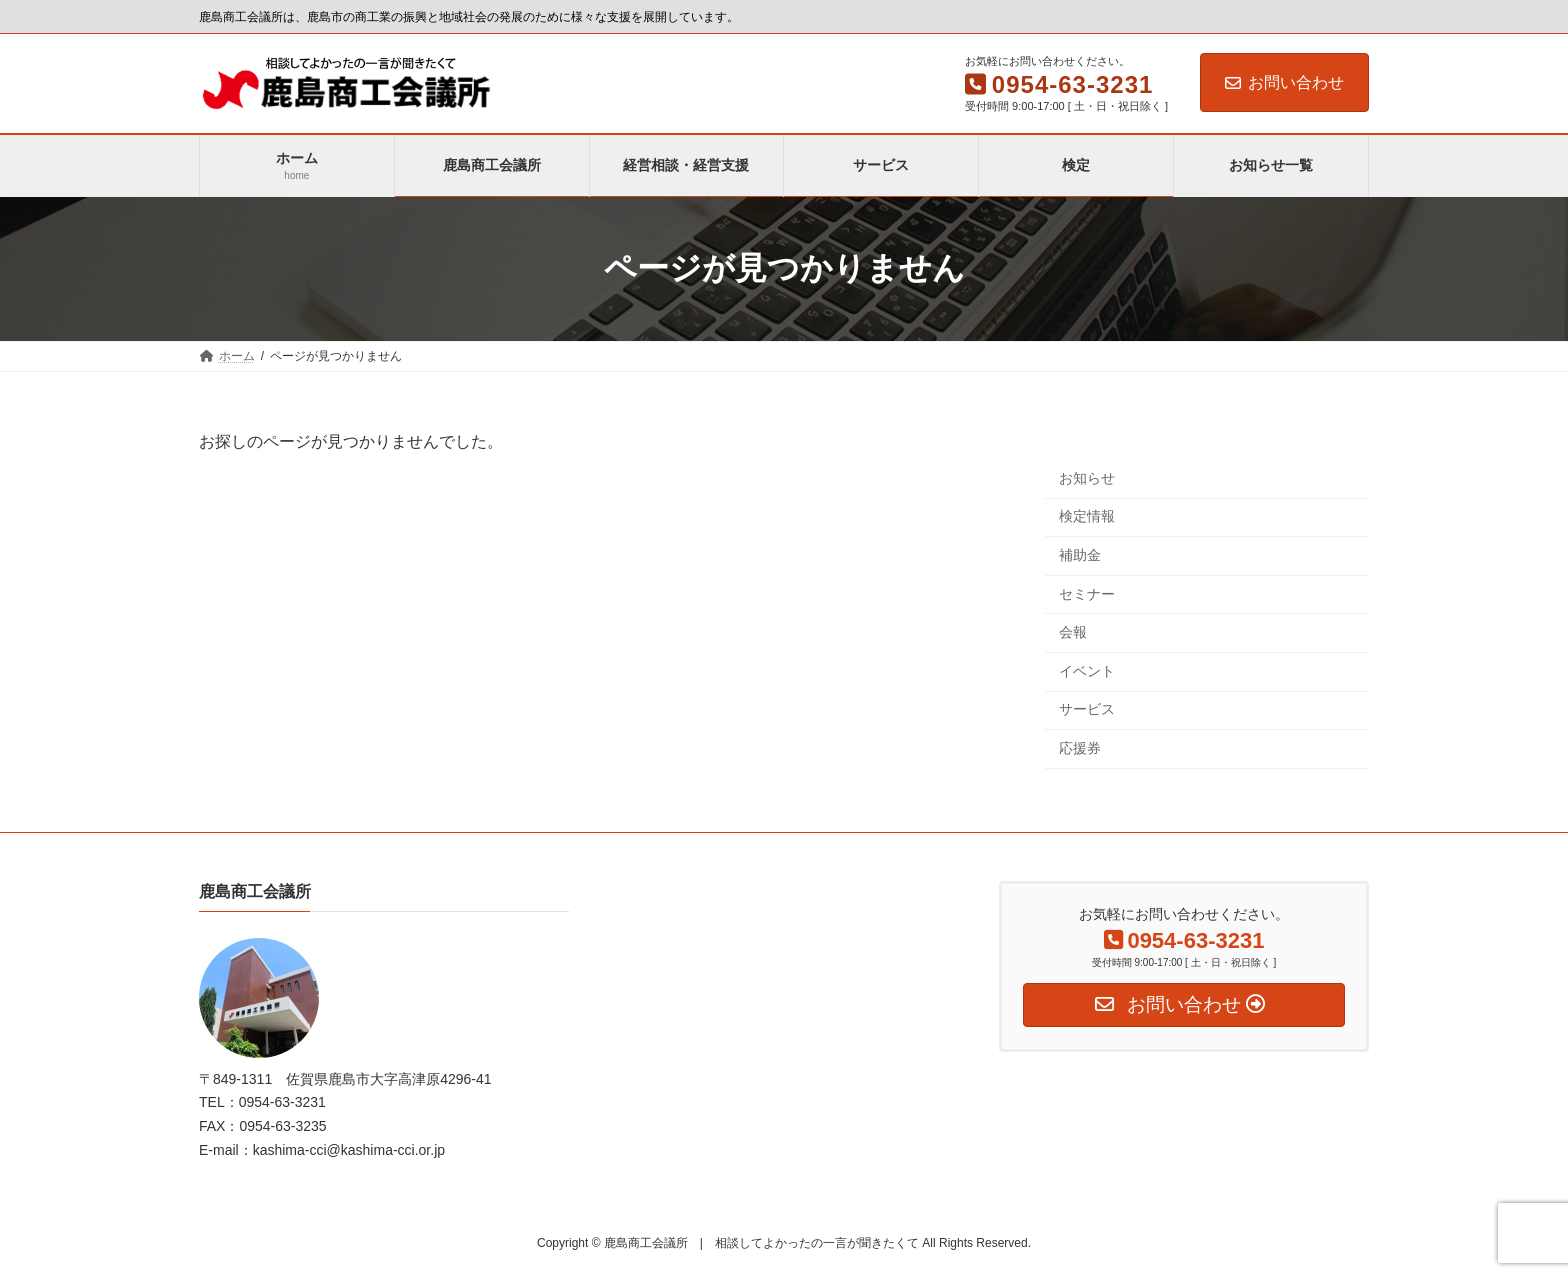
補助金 (1080, 555)
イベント (1087, 670)
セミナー (1087, 593)
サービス (1087, 709)
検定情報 (1087, 516)
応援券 (1080, 748)
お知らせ (1087, 477)
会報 (1073, 632)
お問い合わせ (1284, 82)
